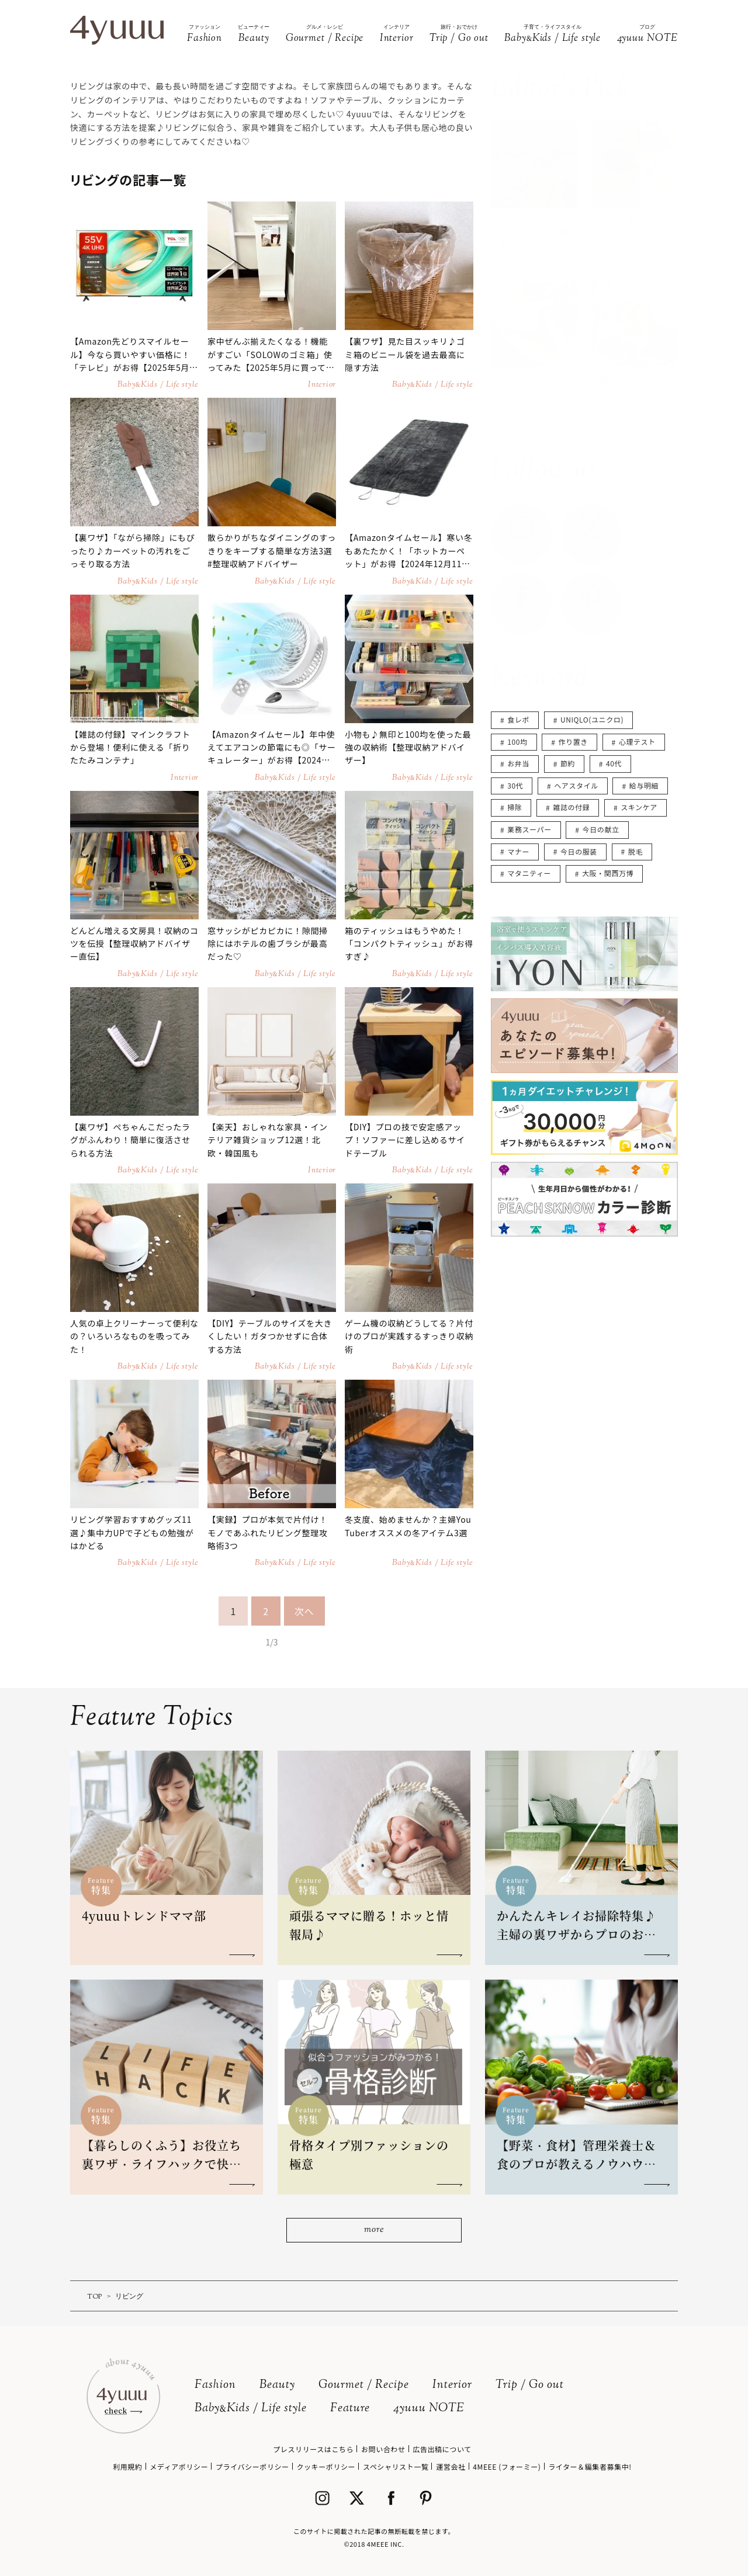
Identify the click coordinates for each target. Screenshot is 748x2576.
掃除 (514, 807)
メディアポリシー (179, 2466)
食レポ (518, 719)
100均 (517, 742)
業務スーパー (529, 829)
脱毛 (635, 851)
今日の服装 (578, 851)
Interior (452, 2385)
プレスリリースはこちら (313, 2449)
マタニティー (529, 873)
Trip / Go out (530, 2385)
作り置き (573, 742)
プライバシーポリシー (252, 2466)
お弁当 (518, 763)
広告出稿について (442, 2449)
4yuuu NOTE (429, 2408)
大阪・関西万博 (607, 873)
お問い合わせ (383, 2449)
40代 (614, 763)
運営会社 (450, 2466)
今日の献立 (601, 829)
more (373, 2230)
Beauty (277, 2385)
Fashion (215, 2385)
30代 (515, 785)
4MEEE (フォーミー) (507, 2466)
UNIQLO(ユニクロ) (592, 719)
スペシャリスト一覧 (396, 2466)
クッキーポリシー (325, 2466)
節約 (567, 763)
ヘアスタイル (576, 785)
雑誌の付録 (571, 807)
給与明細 (644, 785)
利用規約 (127, 2466)
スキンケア (639, 807)
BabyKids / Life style (251, 2408)
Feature (350, 2408)
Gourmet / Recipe (363, 2385)
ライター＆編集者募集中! (590, 2466)
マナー (518, 851)
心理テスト (637, 742)
